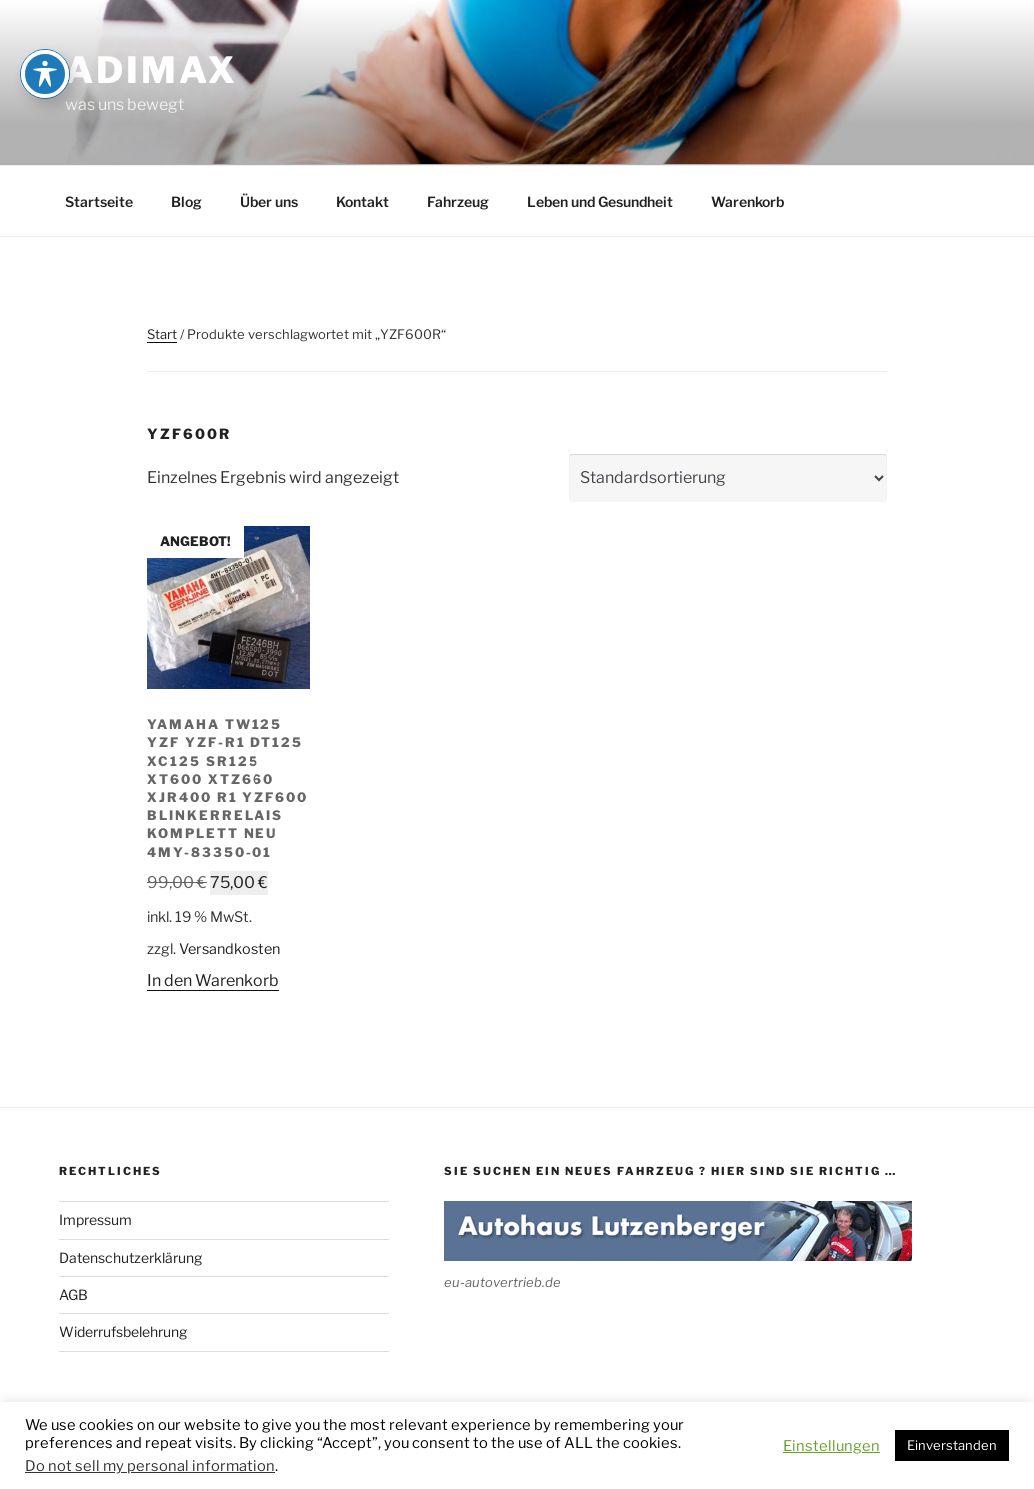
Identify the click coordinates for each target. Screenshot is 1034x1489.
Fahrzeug (458, 201)
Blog (186, 201)
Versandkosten (229, 949)
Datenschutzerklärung (130, 1257)
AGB (73, 1294)
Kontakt (362, 201)
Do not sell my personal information (150, 1466)
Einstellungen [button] (831, 1446)
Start (162, 334)
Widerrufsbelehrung (123, 1331)
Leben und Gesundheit (600, 201)
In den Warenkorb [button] (213, 980)
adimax (151, 70)
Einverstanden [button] (952, 1445)
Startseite (99, 201)
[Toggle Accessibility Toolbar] (45, 30)
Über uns (269, 201)
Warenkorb (747, 201)
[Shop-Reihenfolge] (728, 478)
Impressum (95, 1219)
